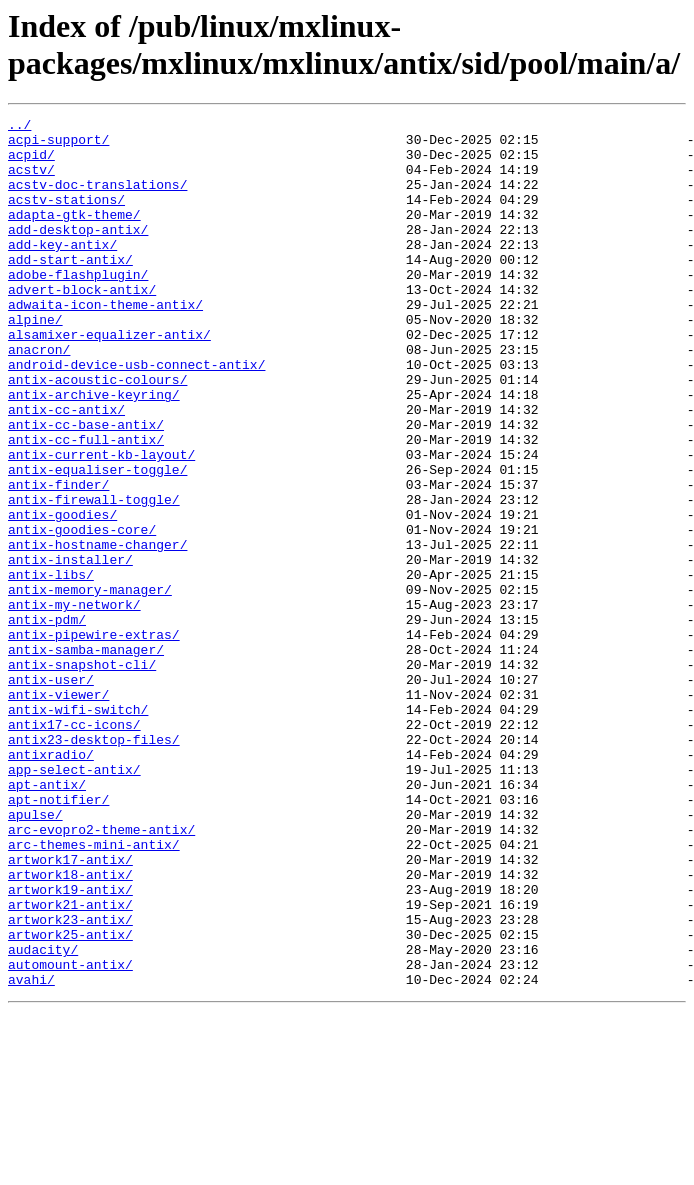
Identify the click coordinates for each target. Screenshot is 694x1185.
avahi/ (31, 1153)
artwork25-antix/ (70, 1099)
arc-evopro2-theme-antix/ (101, 973)
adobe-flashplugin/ (78, 307)
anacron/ (39, 397)
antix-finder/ (58, 559)
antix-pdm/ (47, 721)
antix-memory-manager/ (90, 685)
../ (19, 127)
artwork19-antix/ (70, 1045)
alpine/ (35, 361)
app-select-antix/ (74, 901)
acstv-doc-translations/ (97, 199)
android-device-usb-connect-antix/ (136, 415)
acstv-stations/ (66, 217)
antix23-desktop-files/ (94, 865)
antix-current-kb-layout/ (101, 523)
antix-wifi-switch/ (78, 829)
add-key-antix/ (62, 271)
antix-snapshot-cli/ (82, 775)
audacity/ (43, 1117)
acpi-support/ (58, 145)
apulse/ (35, 955)
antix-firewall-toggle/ (94, 577)
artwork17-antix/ (70, 1009)
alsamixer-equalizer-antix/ (109, 379)
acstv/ (31, 181)
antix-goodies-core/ (82, 613)
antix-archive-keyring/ (94, 451)
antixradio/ (51, 883)
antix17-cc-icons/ (74, 847)
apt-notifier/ (58, 937)
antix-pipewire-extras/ (94, 739)
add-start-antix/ (70, 289)
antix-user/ (51, 793)
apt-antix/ (47, 919)
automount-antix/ (70, 1135)
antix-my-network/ (74, 703)
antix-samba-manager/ (86, 757)
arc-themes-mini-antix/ (94, 991)
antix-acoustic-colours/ (97, 433)
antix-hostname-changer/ (97, 631)
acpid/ (31, 163)
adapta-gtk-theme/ (74, 235)
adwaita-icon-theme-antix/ (105, 343)
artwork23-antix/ (70, 1081)
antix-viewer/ (58, 811)
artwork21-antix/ (70, 1063)
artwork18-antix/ (70, 1027)
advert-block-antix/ (82, 325)
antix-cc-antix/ (66, 469)
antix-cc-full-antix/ (86, 505)
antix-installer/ (70, 649)
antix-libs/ (51, 667)
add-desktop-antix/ (78, 253)
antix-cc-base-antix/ (86, 487)
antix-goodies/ (62, 595)
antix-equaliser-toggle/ (97, 541)
